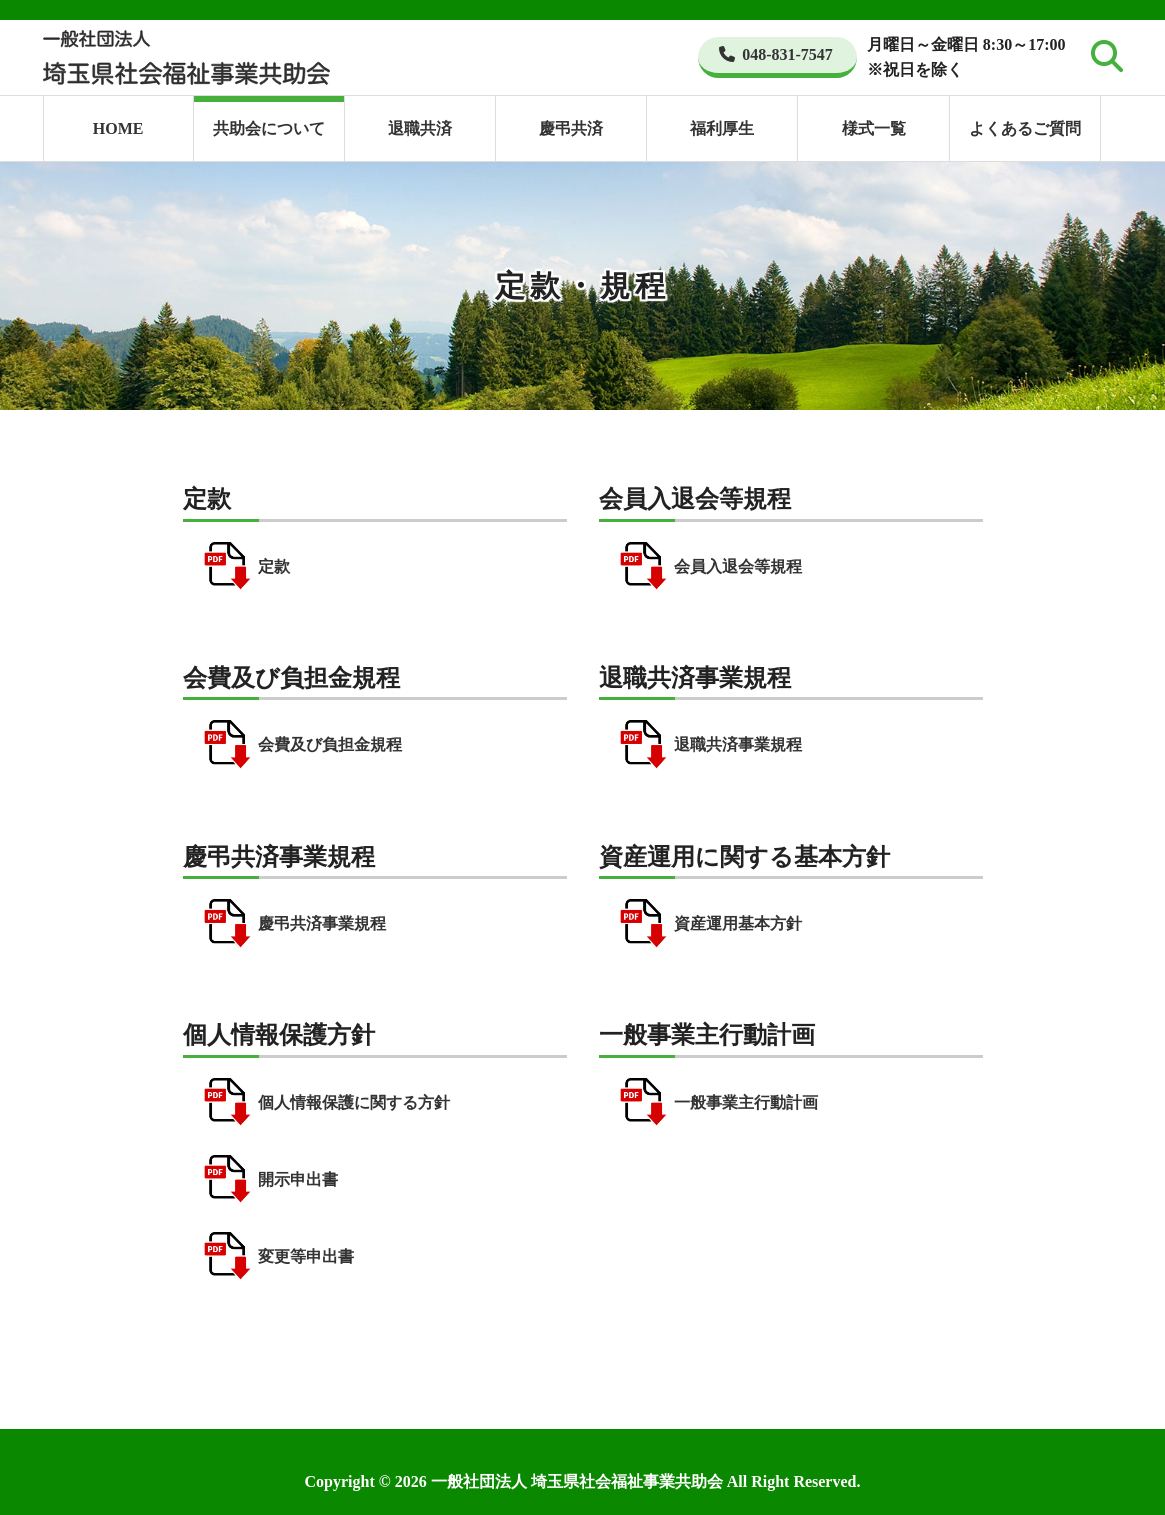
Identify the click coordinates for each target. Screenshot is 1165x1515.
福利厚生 (722, 128)
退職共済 (420, 128)
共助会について (269, 128)
